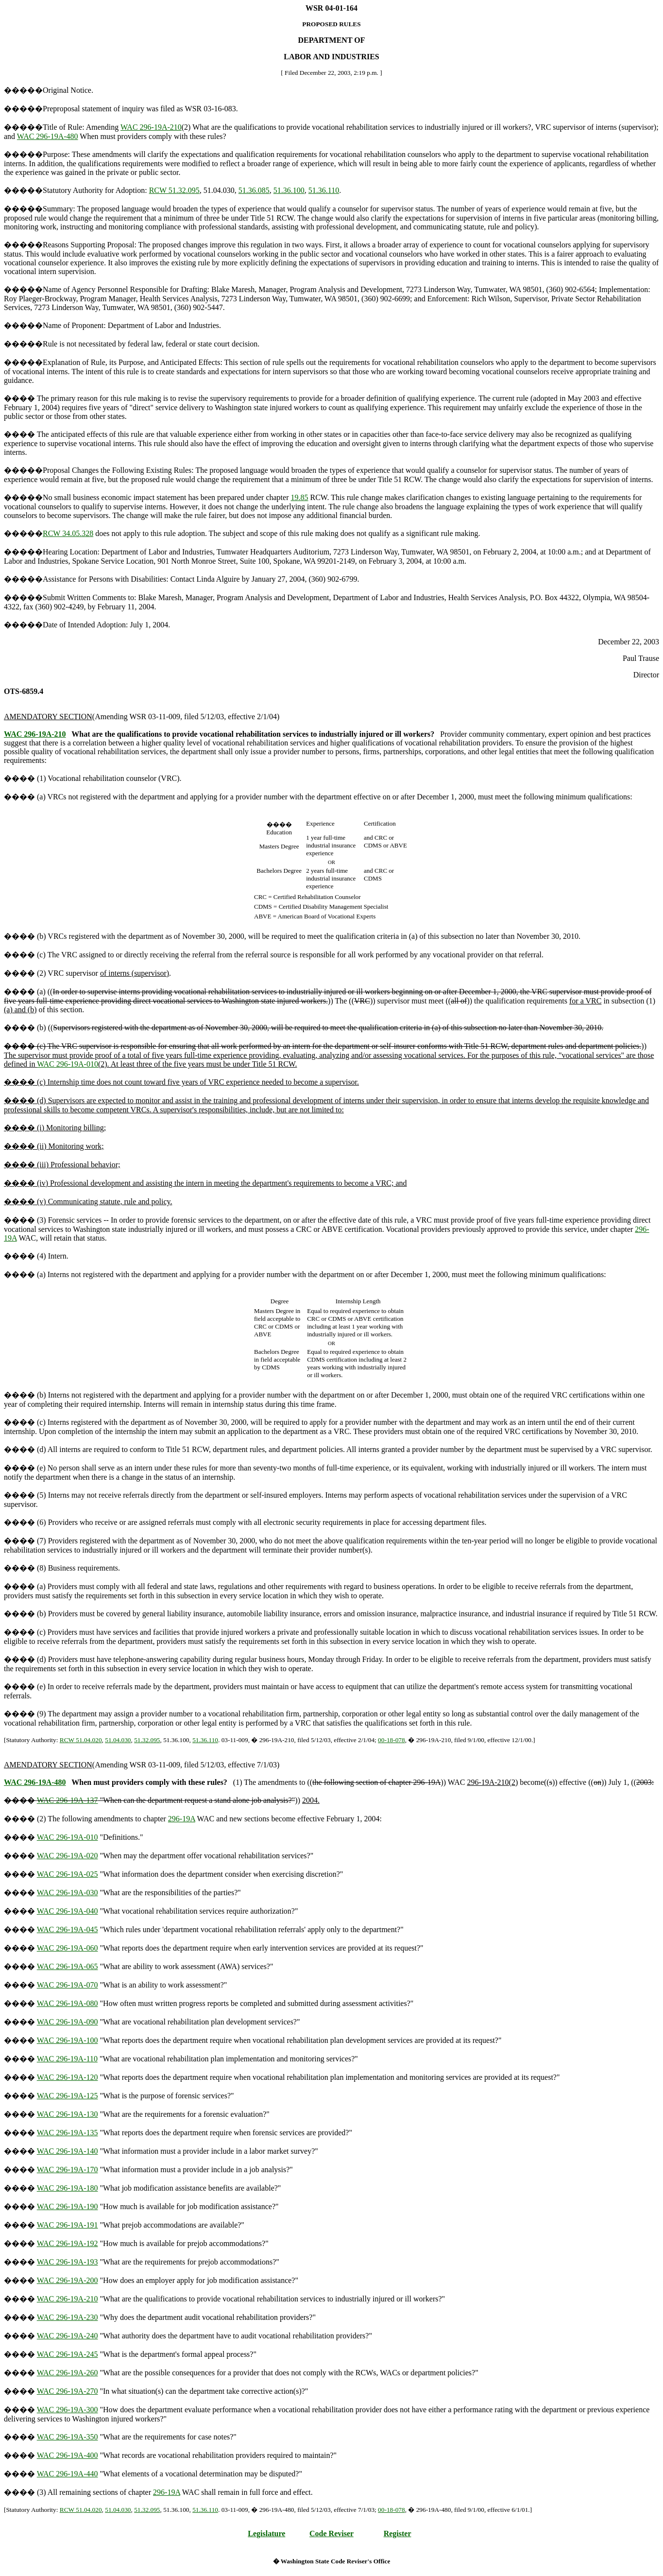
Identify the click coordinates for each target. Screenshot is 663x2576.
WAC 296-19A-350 (67, 2437)
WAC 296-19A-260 (67, 2373)
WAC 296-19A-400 (67, 2455)
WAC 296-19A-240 (67, 2336)
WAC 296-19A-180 (67, 2188)
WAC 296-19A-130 (67, 2114)
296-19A (181, 1819)
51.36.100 (289, 190)
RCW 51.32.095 (174, 190)
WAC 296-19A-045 (67, 1929)
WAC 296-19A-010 (67, 1064)
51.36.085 (254, 190)
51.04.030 (118, 1740)
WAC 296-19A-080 (67, 2003)
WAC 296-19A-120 (67, 2077)
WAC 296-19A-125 (67, 2096)
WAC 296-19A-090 (67, 2022)
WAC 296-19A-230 (67, 2317)
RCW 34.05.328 (68, 533)
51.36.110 (323, 190)
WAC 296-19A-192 (67, 2243)
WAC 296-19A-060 (67, 1948)
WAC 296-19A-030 (67, 1892)
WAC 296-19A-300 (67, 2409)
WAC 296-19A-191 (67, 2225)
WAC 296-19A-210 (151, 127)
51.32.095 (147, 1740)
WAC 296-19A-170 (67, 2169)
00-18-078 (391, 1740)
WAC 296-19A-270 (67, 2391)
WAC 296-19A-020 (67, 1855)
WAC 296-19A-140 (67, 2151)
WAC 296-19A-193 (67, 2262)
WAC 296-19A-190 (67, 2206)
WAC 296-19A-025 (67, 1874)
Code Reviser (331, 2533)
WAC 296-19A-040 (67, 1911)
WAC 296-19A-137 (67, 1800)
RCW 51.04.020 (81, 1740)
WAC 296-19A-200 (67, 2280)
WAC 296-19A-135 (67, 2132)
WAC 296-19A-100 (67, 2040)
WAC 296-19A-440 (67, 2474)
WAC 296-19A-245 (67, 2354)
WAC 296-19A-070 (67, 1985)
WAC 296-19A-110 (67, 2059)
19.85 (299, 497)
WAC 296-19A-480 (47, 136)
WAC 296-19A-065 (67, 1966)
